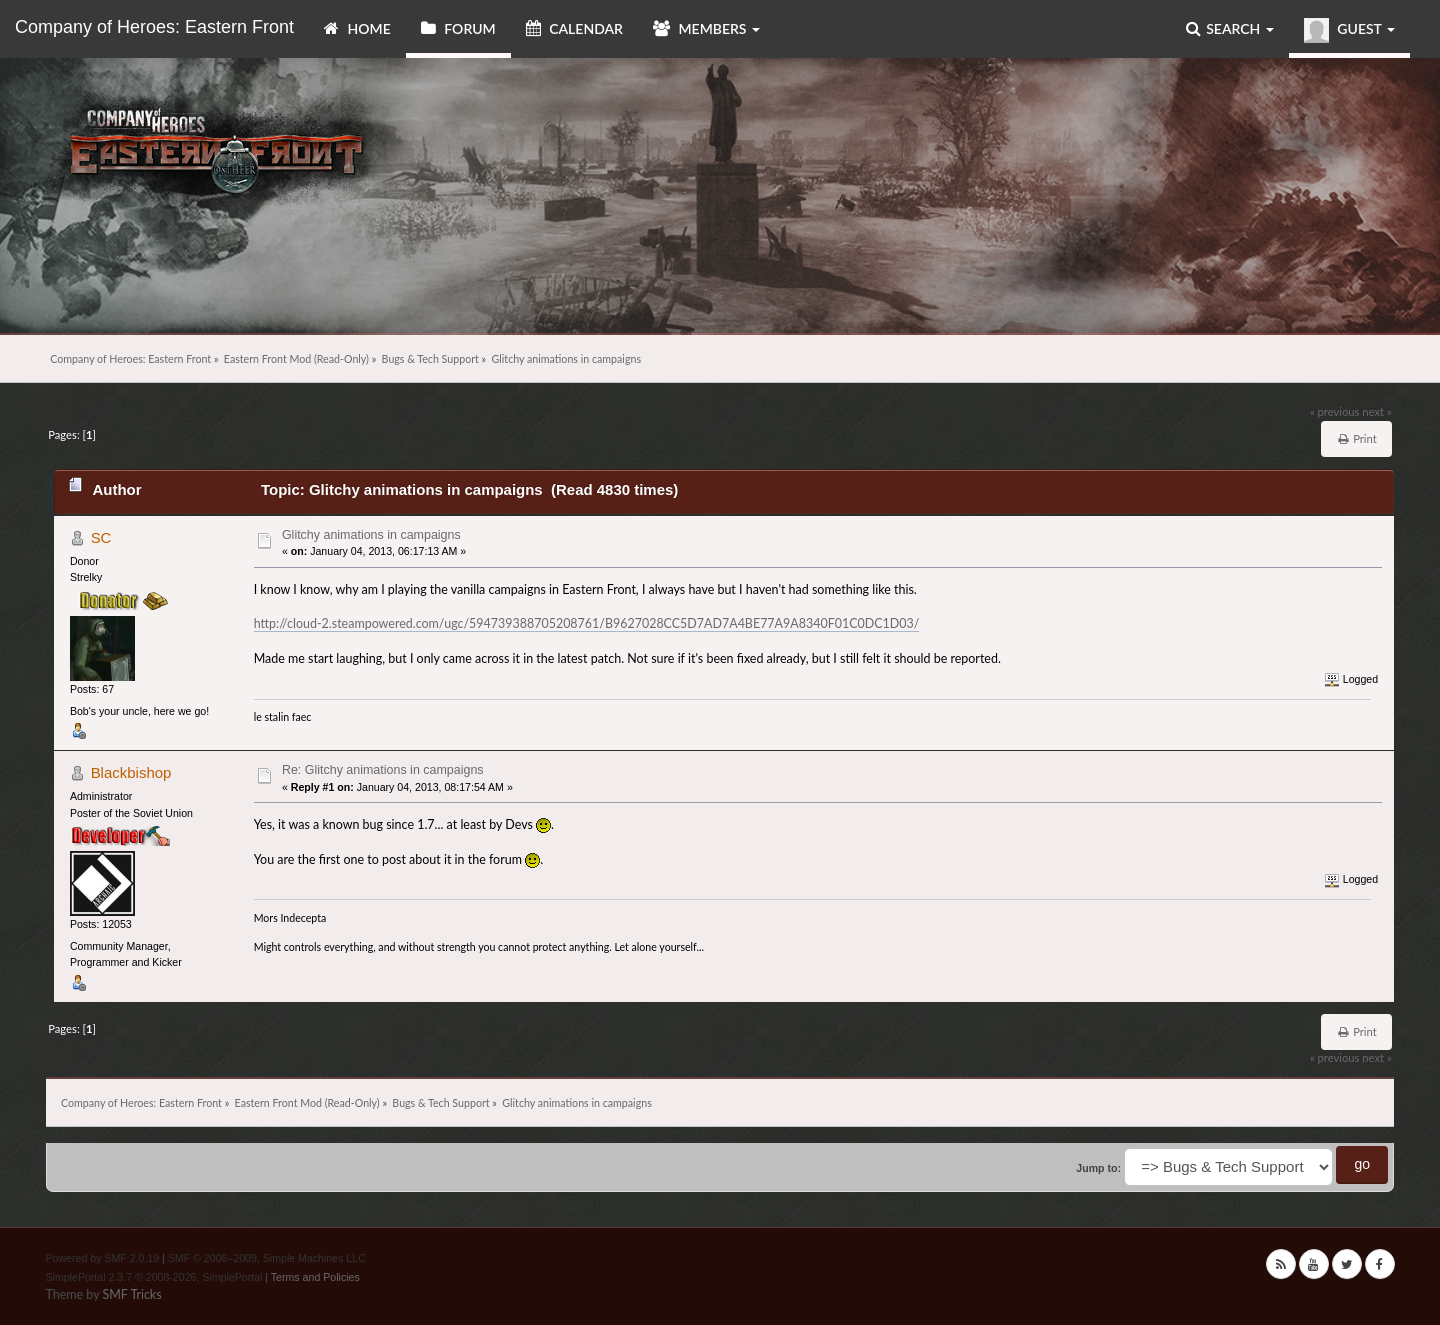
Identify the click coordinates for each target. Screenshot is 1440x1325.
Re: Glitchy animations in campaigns (383, 770)
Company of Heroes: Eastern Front (154, 27)
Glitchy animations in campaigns (371, 535)
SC (101, 537)
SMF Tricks (131, 1294)
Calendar (574, 28)
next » (1376, 411)
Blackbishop (131, 772)
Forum (458, 28)
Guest (1349, 30)
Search (1230, 28)
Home (357, 28)
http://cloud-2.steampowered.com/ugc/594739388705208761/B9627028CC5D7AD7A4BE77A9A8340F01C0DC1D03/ (587, 623)
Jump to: (1098, 1168)
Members (706, 28)
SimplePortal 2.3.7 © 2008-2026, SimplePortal (154, 1277)
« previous (1335, 411)
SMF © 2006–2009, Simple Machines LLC (267, 1258)
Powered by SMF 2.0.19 (103, 1258)
